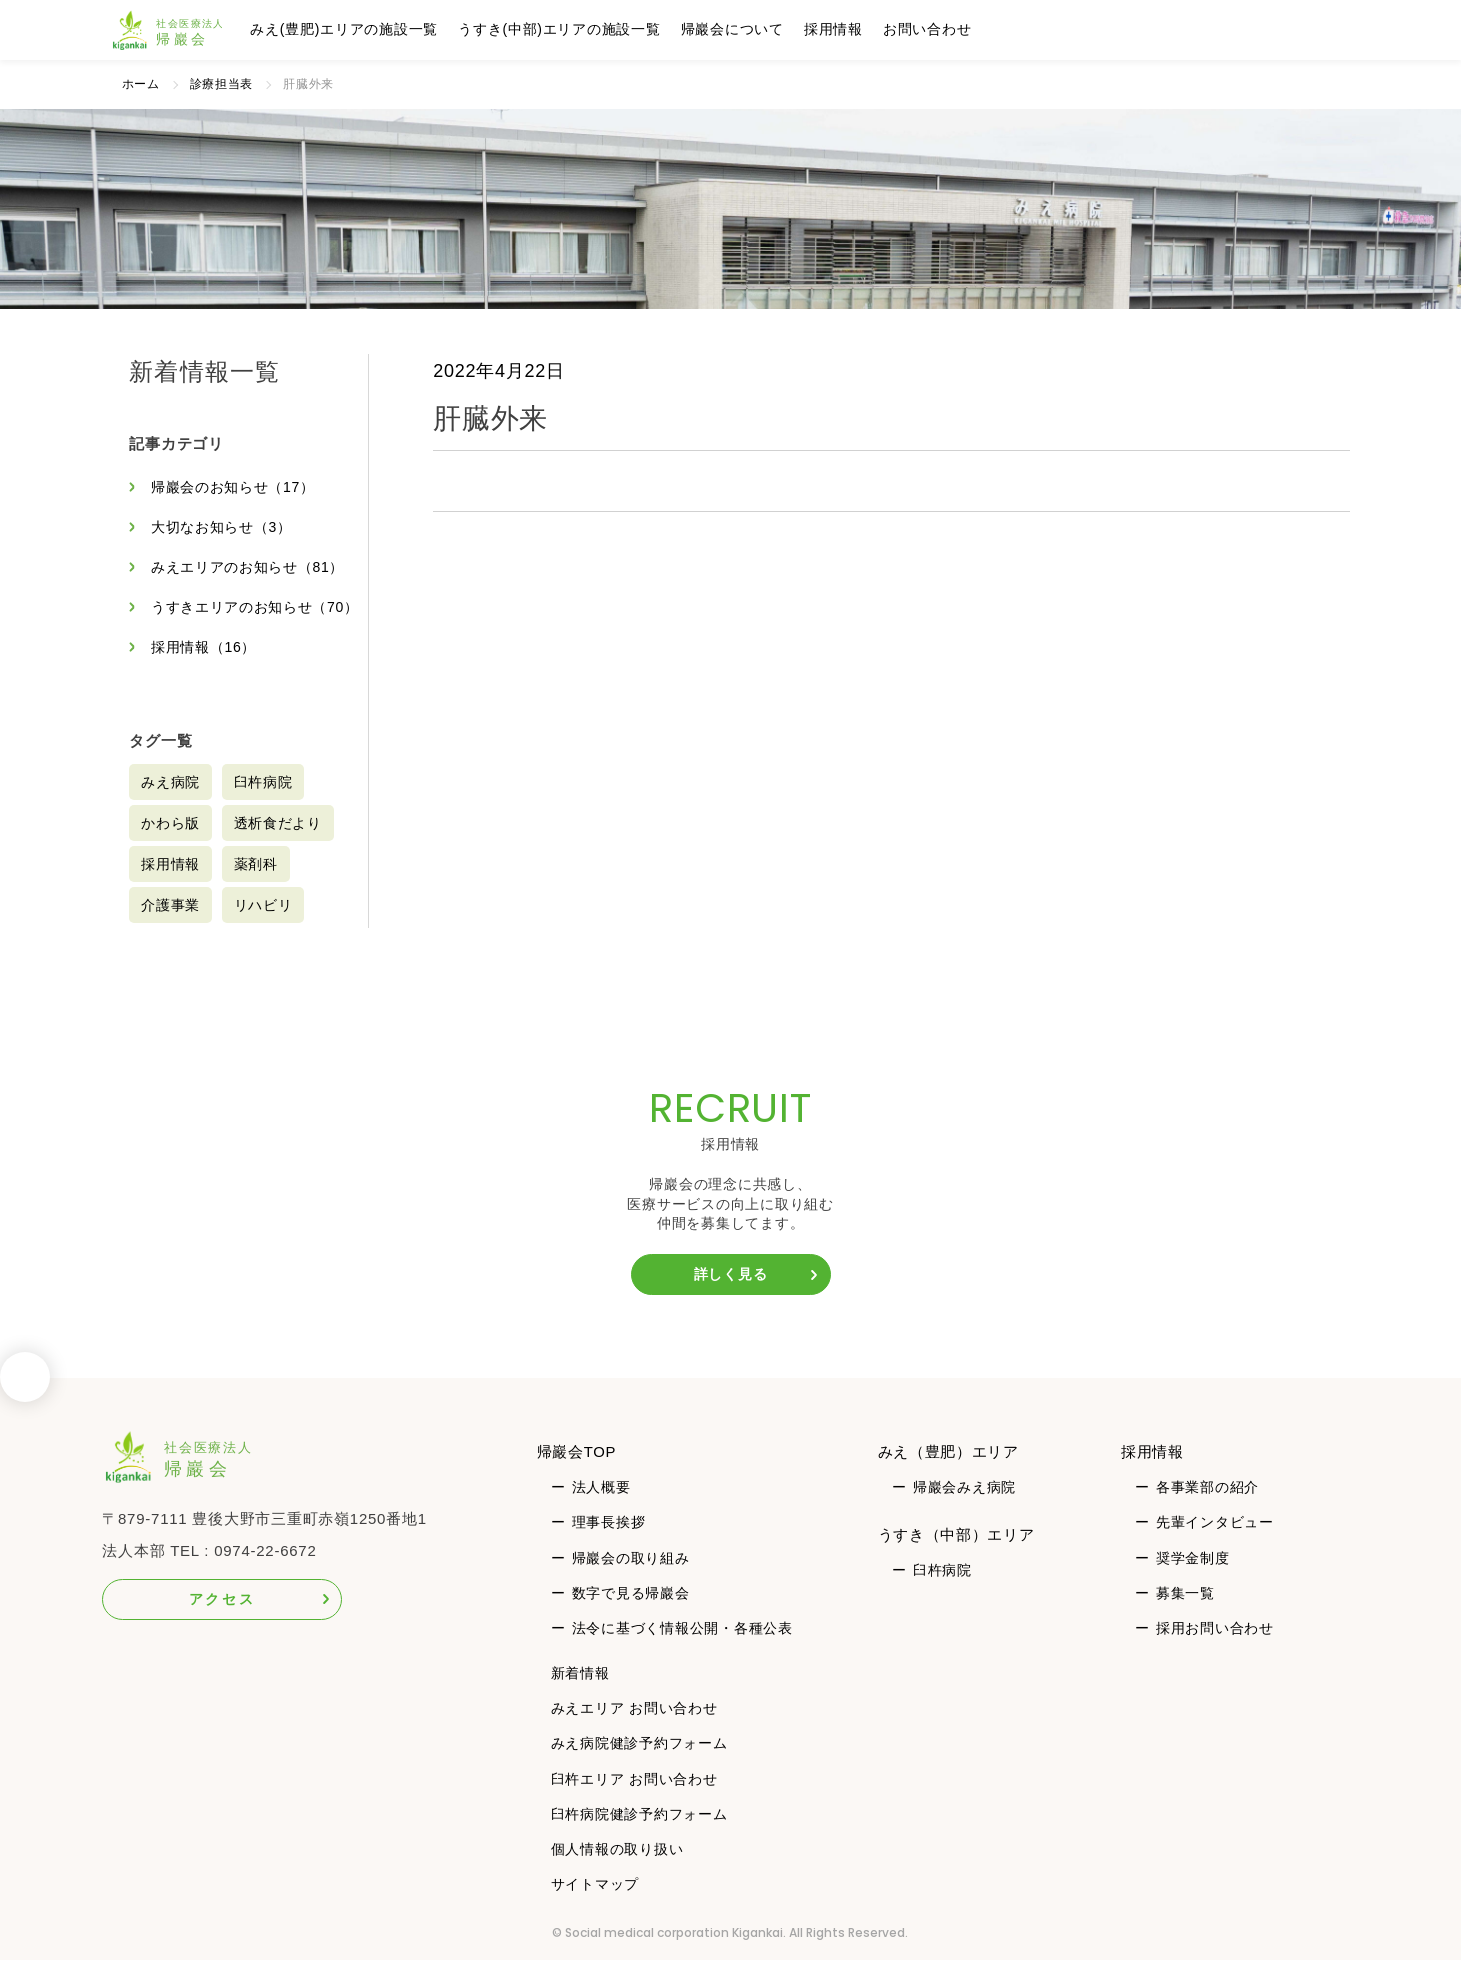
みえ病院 (170, 802)
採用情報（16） (204, 667)
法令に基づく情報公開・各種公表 (682, 1647)
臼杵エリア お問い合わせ (634, 1798)
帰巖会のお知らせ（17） (233, 487)
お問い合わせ (932, 29)
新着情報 (580, 1693)
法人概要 (601, 1507)
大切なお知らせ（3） (221, 527)
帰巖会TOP (577, 1471)
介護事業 (170, 925)
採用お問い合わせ (1215, 1647)
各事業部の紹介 (1207, 1507)
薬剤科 (256, 884)
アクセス (222, 1619)
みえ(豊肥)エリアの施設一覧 (350, 29)
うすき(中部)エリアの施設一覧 (564, 29)
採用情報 (838, 29)
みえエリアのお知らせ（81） (248, 567)
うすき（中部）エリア (957, 1553)
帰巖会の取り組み (631, 1577)
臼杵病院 (263, 802)
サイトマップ (595, 1904)
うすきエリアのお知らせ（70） (232, 617)
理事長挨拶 (609, 1542)
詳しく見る (731, 1294)
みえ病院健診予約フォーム (639, 1763)
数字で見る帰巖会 (631, 1612)
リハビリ (263, 925)
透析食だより (278, 843)
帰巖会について (737, 29)
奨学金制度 (1193, 1577)
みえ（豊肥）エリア (949, 1471)
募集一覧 (1185, 1612)
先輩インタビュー (1215, 1542)
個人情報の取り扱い (617, 1869)
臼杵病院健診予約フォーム (639, 1833)
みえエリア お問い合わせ (634, 1728)
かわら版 (170, 843)
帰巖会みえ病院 (964, 1507)
